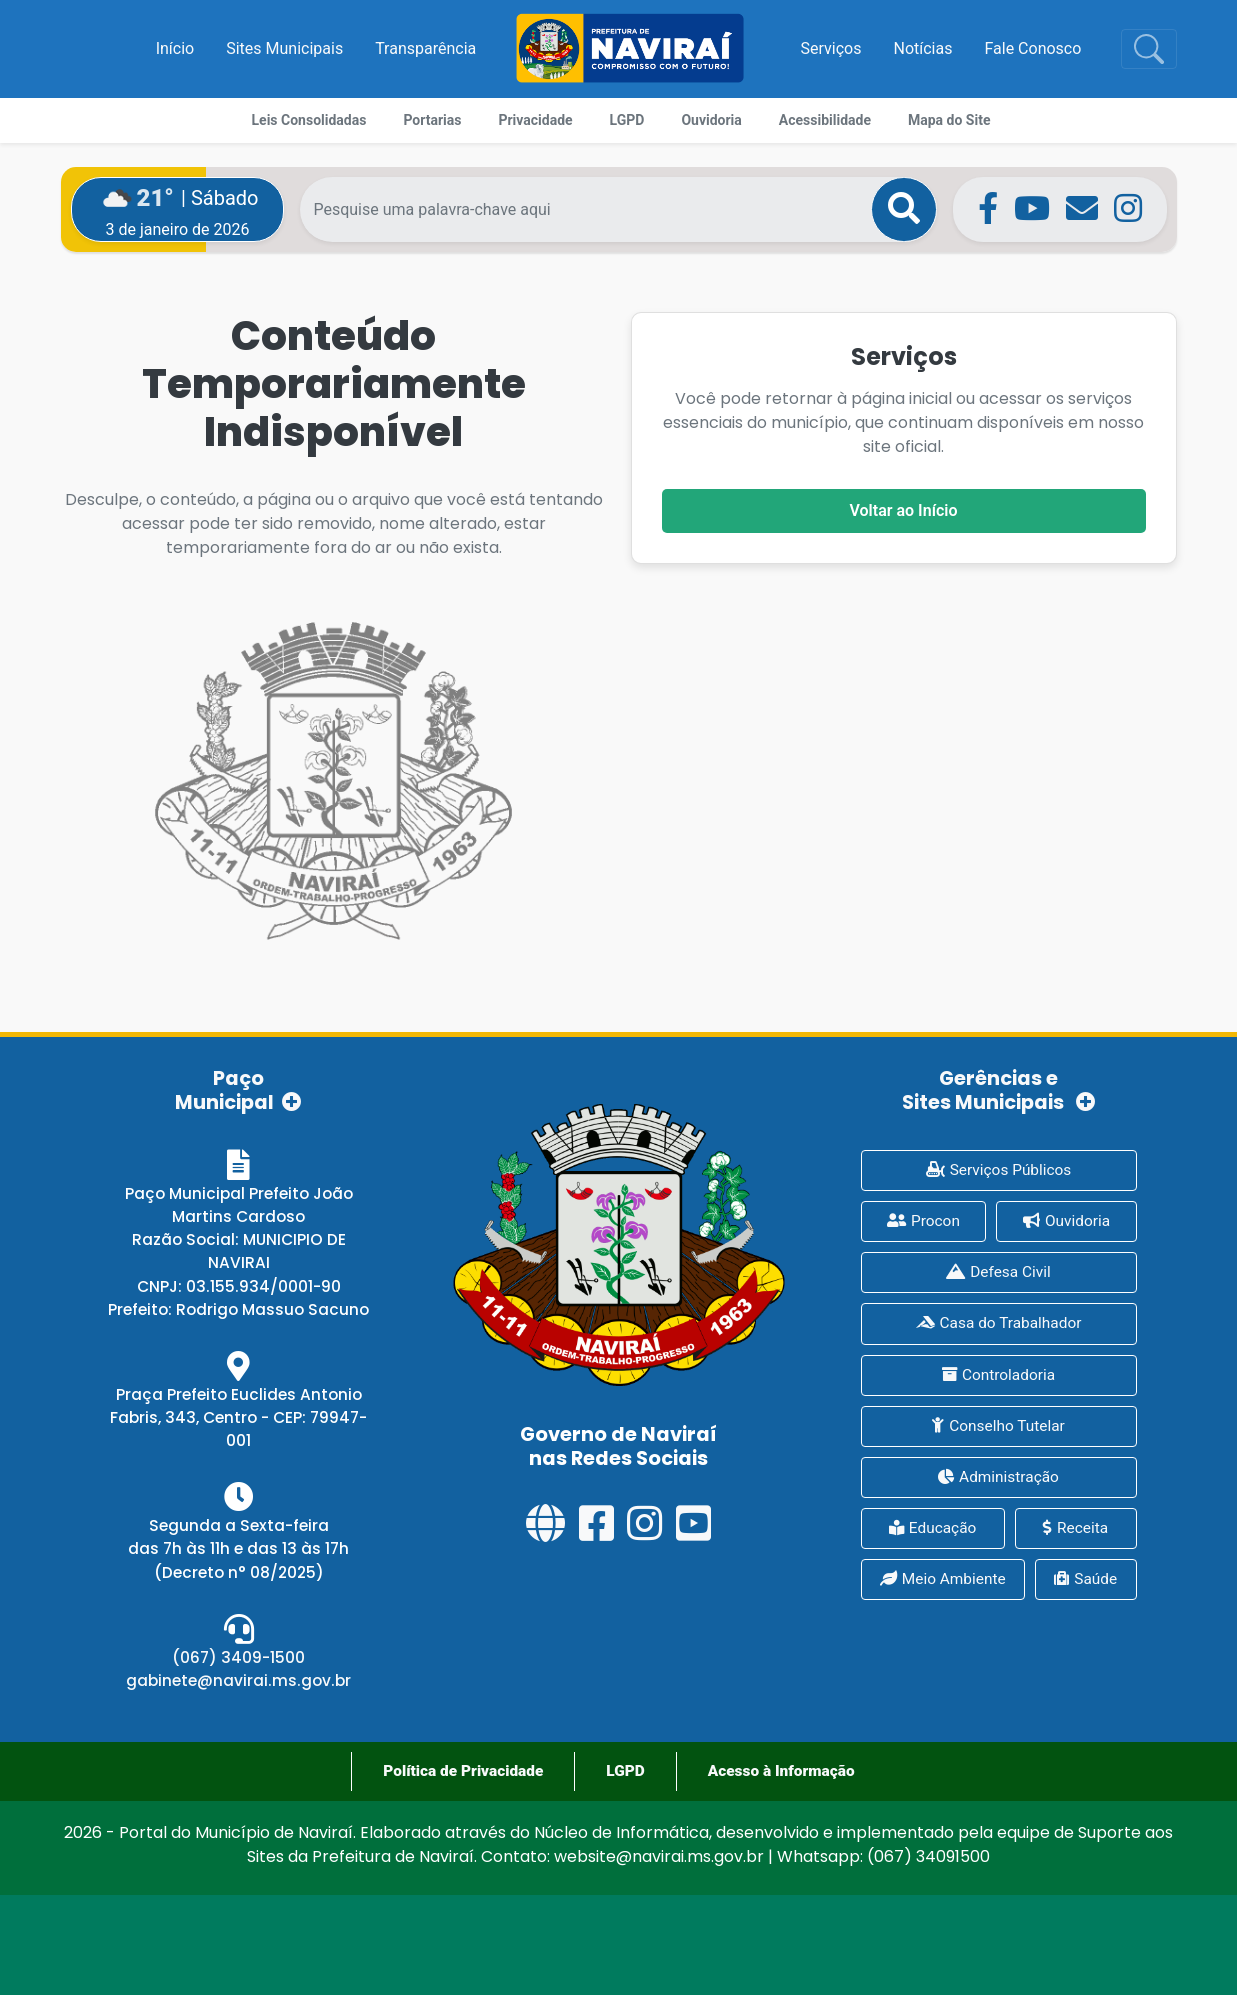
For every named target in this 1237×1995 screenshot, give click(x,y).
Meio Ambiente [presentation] (943, 1579)
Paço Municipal (238, 1089)
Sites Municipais (284, 48)
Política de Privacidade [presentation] (463, 1771)
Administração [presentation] (998, 1477)
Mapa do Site (949, 120)
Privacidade (535, 120)
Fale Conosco (1032, 48)
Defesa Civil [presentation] (998, 1272)
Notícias (923, 48)
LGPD (627, 120)
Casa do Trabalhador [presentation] (999, 1323)
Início (175, 48)
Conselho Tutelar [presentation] (998, 1426)
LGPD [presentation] (625, 1771)
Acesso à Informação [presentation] (781, 1771)
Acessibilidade (825, 120)
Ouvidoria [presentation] (1066, 1221)
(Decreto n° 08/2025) (239, 1572)
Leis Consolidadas (309, 120)
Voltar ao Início (904, 510)
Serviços (831, 48)
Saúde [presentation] (1085, 1579)
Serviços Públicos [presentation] (999, 1170)
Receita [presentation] (1075, 1528)
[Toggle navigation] (1149, 49)
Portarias (432, 120)
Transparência (425, 48)
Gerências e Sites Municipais (999, 1089)
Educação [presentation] (932, 1528)
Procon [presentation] (923, 1221)
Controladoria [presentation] (998, 1375)
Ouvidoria (711, 120)
